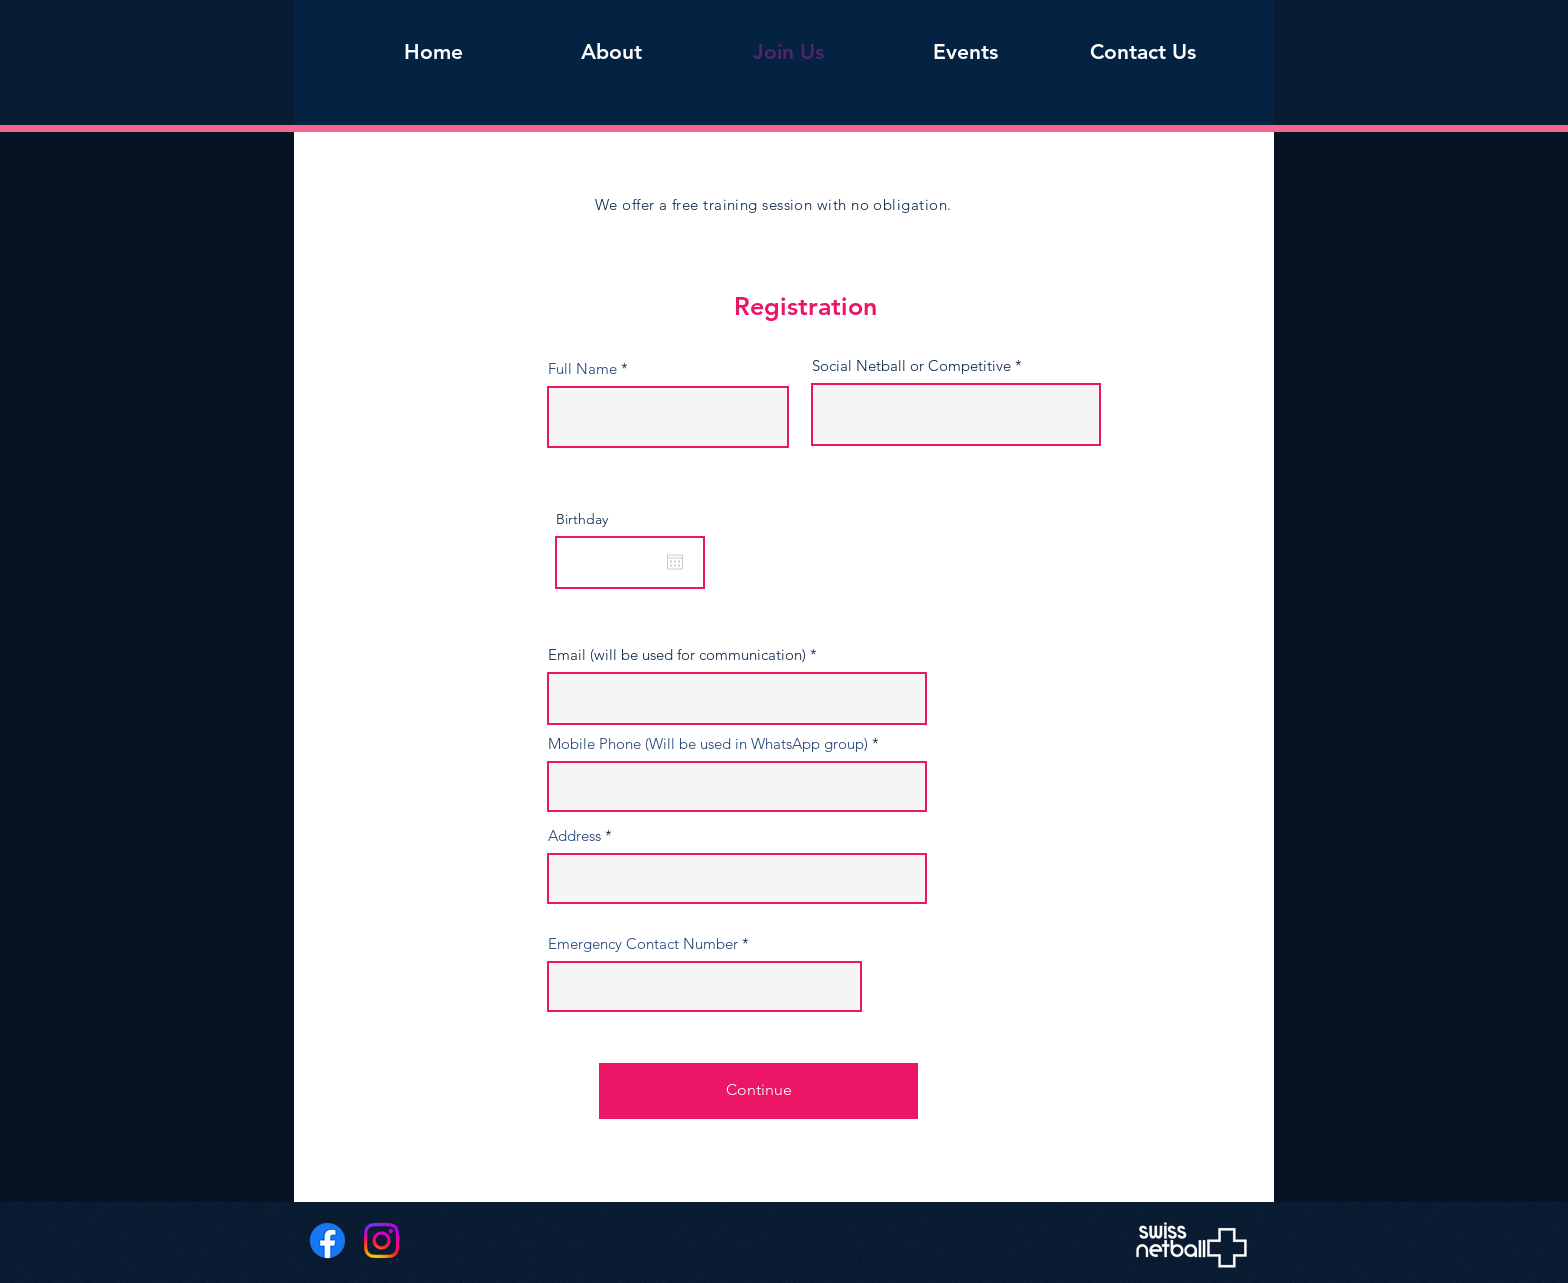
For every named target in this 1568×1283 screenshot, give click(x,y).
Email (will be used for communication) (677, 654)
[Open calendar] (675, 562)
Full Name (582, 368)
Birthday (582, 519)
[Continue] (758, 1091)
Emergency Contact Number (643, 943)
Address (574, 835)
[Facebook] (327, 1240)
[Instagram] (381, 1240)
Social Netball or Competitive (911, 365)
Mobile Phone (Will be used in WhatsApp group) (708, 743)
